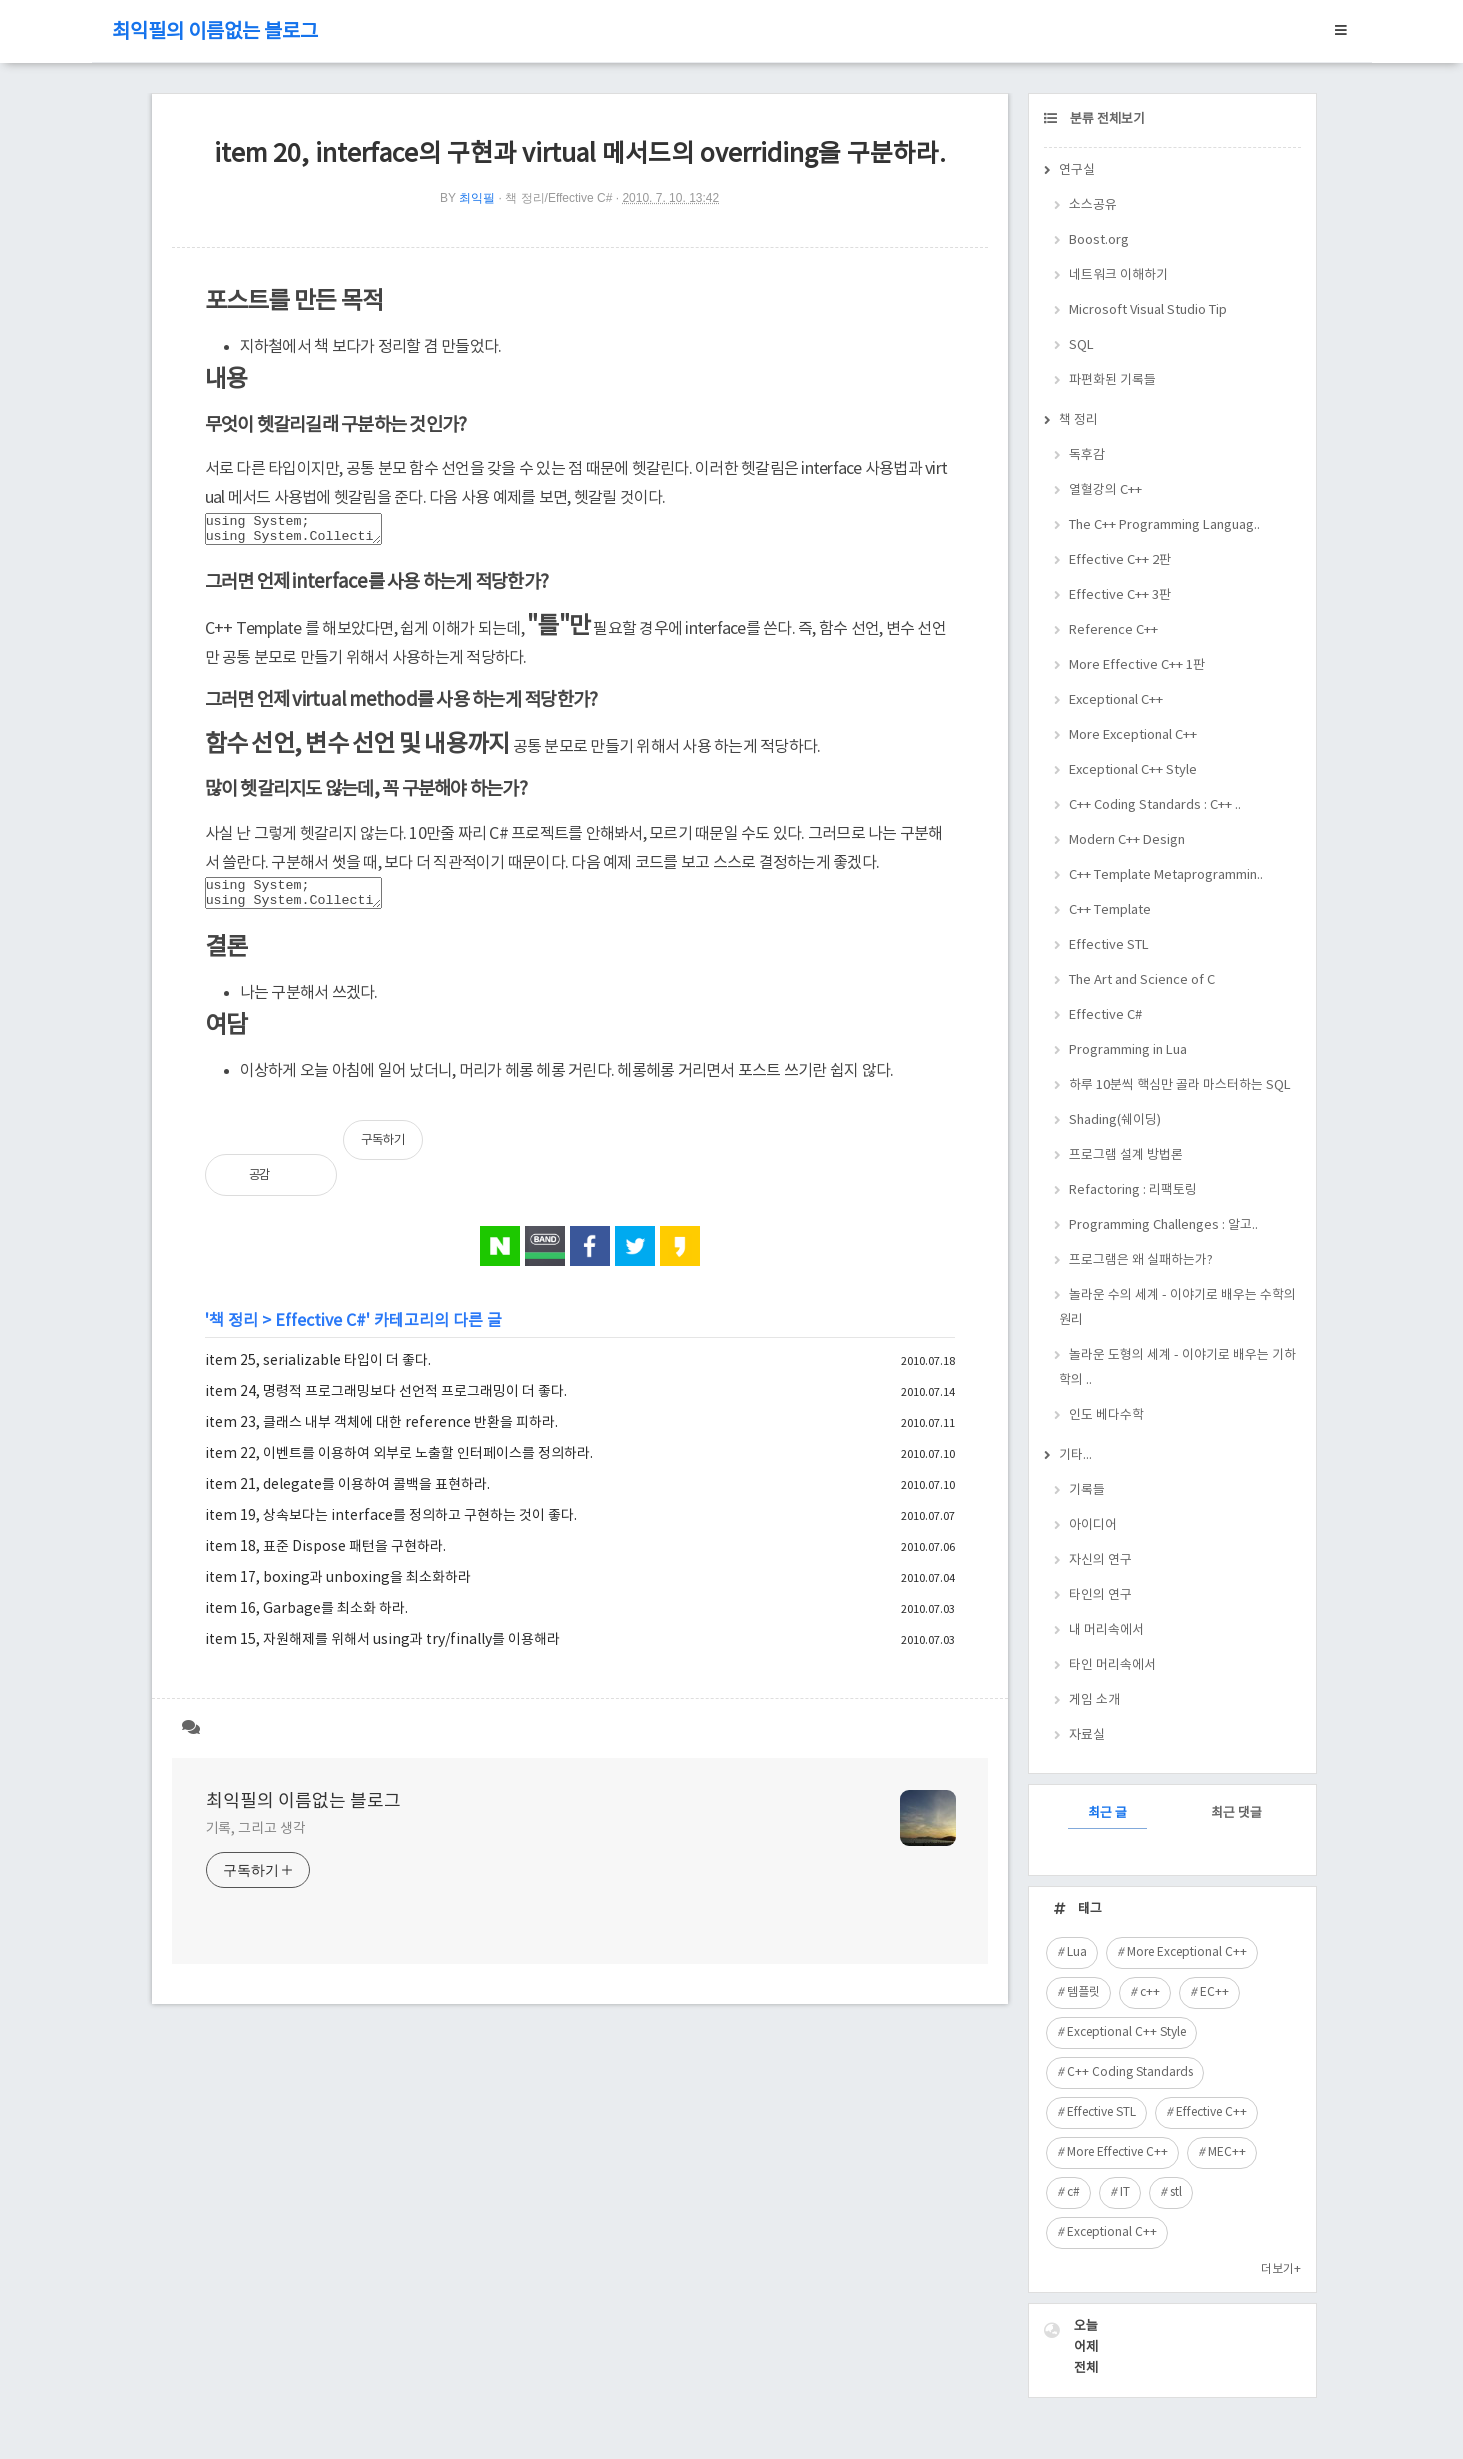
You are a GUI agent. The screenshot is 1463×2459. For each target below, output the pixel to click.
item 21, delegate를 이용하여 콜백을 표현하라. (347, 1497)
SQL (1081, 345)
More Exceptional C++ (1133, 735)
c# (1073, 2192)
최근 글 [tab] (1107, 1813)
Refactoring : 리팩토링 (1133, 1190)
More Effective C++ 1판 (1137, 665)
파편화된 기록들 (1112, 380)
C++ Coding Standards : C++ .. (1155, 805)
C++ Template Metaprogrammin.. (1166, 875)
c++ (1150, 1992)
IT (1125, 2192)
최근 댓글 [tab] (1236, 1813)
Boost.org (1099, 240)
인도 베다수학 (1106, 1415)
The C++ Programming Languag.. (1164, 525)
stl (1176, 2192)
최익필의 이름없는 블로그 (215, 32)
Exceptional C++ (1116, 700)
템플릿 (1083, 1992)
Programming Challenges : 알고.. (1163, 1225)
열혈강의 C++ (1105, 490)
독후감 (1087, 455)
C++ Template (1110, 910)
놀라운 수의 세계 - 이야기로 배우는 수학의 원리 (1177, 1308)
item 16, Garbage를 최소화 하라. (306, 1621)
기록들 (1087, 1490)
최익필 (477, 198)
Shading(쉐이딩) (1115, 1120)
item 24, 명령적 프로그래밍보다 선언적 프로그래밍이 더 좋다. (386, 1404)
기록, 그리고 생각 (256, 1841)
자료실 (1087, 1735)
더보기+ (1281, 2269)
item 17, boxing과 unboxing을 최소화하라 (338, 1590)
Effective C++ (1211, 2112)
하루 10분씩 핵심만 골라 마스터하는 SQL (1180, 1085)
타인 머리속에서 (1112, 1665)
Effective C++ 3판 (1120, 595)
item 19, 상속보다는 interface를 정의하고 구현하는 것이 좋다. (391, 1528)
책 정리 (233, 1333)
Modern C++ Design (1127, 840)
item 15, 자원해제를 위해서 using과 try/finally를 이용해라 (382, 1652)
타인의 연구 (1100, 1595)
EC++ (1214, 1992)
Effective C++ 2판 (1120, 560)
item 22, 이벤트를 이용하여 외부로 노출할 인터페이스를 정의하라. (399, 1466)
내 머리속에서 (1106, 1630)
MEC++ (1227, 2152)
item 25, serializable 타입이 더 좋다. (318, 1373)
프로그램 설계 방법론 (1126, 1155)
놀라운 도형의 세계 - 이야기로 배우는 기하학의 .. (1177, 1368)
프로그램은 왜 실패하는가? (1141, 1260)
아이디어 (1093, 1525)
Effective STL (1109, 945)
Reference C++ (1113, 630)
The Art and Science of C (1142, 980)
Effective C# (320, 1333)
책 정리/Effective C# (558, 198)
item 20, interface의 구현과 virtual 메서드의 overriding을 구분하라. (580, 154)
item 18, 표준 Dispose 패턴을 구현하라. (325, 1559)
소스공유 (1093, 205)
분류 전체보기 (1106, 119)
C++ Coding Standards (1130, 2072)
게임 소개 (1094, 1700)
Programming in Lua (1128, 1050)
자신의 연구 (1100, 1560)
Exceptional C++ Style (1133, 770)
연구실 (1077, 170)
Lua (1077, 1952)
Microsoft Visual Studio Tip (1148, 310)
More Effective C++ (1117, 2152)
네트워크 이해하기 (1118, 275)
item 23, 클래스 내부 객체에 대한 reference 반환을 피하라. (381, 1435)
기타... (1075, 1455)
